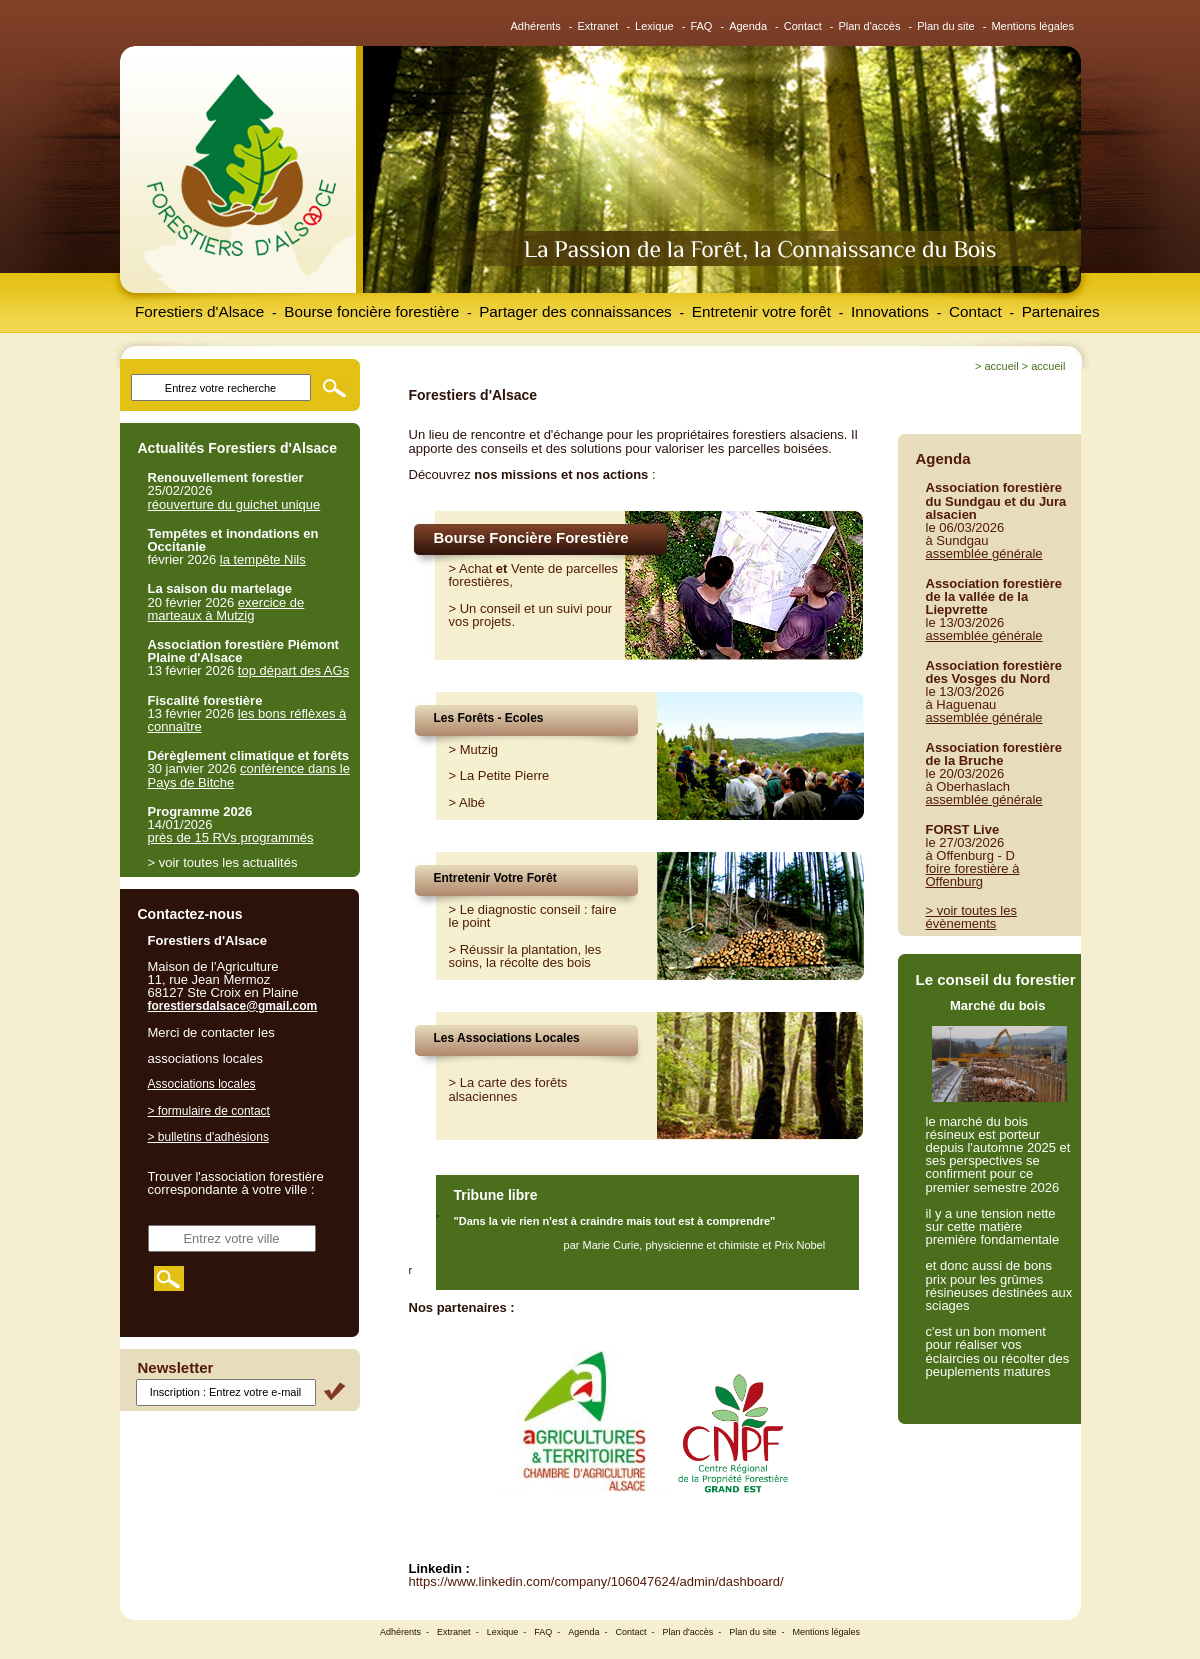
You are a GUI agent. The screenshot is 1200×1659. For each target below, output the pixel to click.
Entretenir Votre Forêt (495, 878)
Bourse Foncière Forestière (531, 537)
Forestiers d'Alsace (199, 311)
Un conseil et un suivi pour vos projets (531, 615)
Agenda (748, 26)
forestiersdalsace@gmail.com (233, 1006)
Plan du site (945, 26)
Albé (472, 802)
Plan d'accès (869, 26)
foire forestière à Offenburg (973, 875)
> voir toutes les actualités (223, 862)
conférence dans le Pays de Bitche (249, 775)
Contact (803, 26)
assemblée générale (984, 553)
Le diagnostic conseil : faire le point (533, 916)
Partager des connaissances (575, 311)
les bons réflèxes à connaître (247, 720)
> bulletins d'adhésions (208, 1137)
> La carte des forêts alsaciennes (508, 1089)
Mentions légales (1032, 26)
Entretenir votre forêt (761, 311)
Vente (527, 568)
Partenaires (1061, 311)
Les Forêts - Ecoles (489, 718)
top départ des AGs (293, 670)
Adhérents (536, 26)
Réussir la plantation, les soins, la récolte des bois (525, 956)
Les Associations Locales (507, 1038)
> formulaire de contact (209, 1111)
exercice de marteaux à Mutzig (226, 609)
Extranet (597, 26)
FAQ (701, 26)
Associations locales (202, 1084)
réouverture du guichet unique (234, 504)
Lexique (654, 26)
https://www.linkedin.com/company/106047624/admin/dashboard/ (596, 1581)
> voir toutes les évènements (971, 917)
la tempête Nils (263, 559)
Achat (475, 568)
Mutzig (479, 749)
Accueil (1001, 366)
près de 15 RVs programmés (231, 837)
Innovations (890, 311)
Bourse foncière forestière (371, 311)
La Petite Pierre (505, 775)
